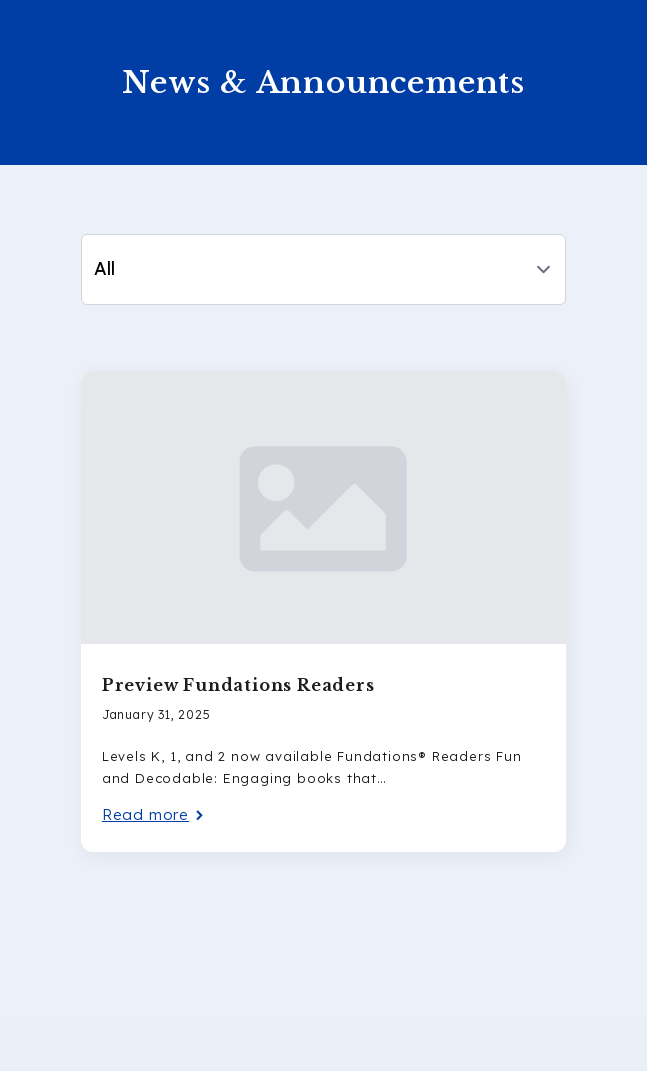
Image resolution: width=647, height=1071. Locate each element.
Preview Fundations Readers (238, 685)
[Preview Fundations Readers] (323, 507)
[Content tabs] (323, 269)
